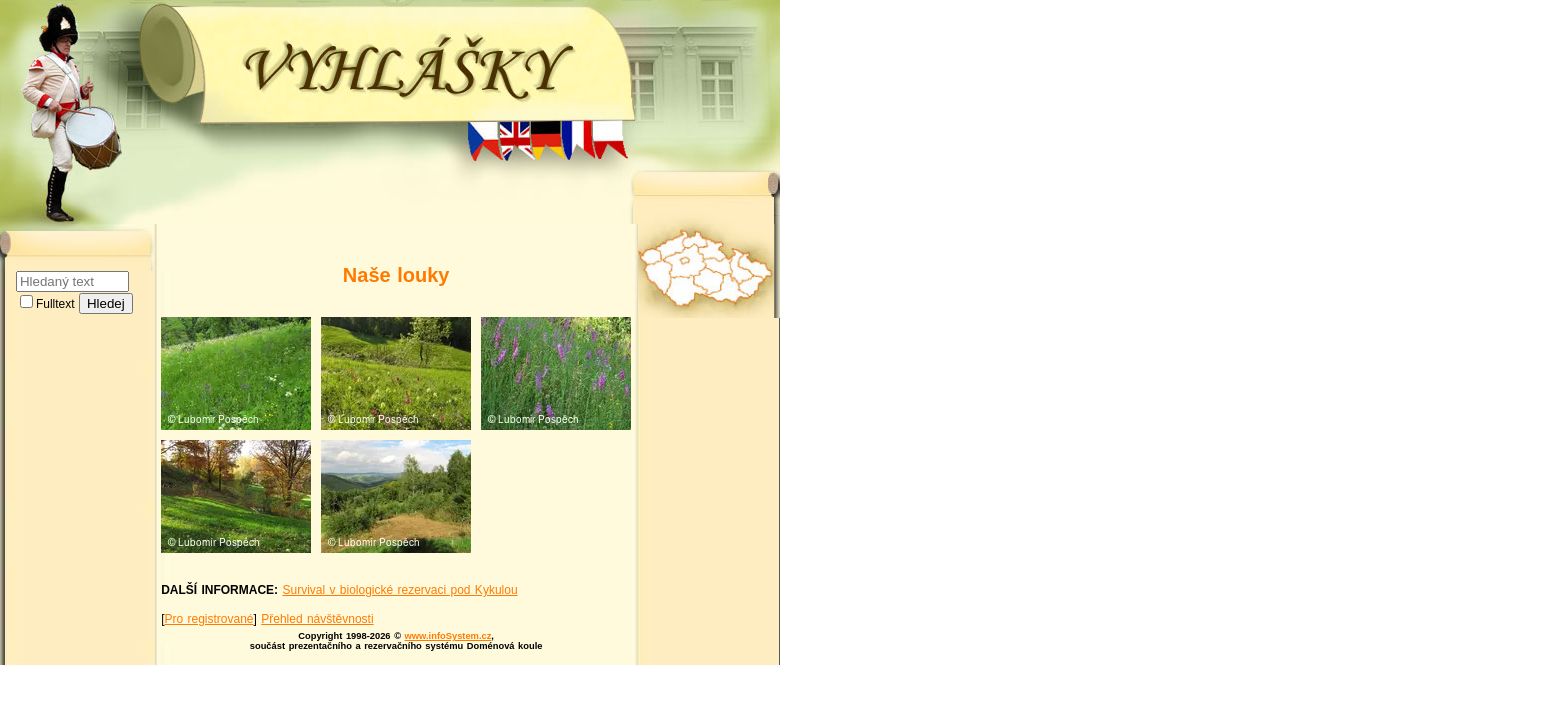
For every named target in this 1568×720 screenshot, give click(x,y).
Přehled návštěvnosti (317, 619)
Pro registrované (208, 619)
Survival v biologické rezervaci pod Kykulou (399, 590)
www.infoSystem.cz (448, 636)
